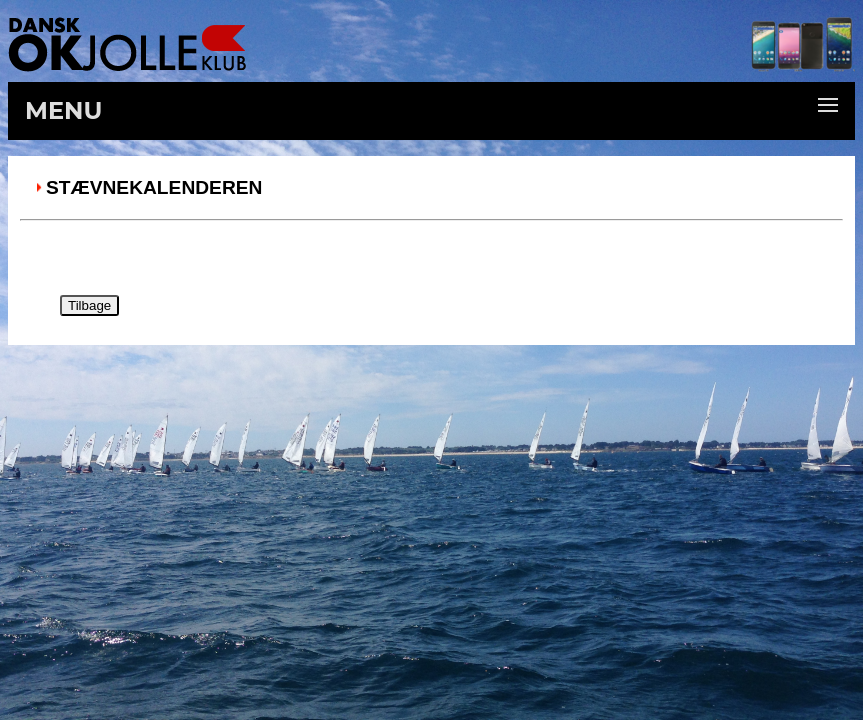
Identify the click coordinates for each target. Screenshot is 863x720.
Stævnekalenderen (154, 187)
